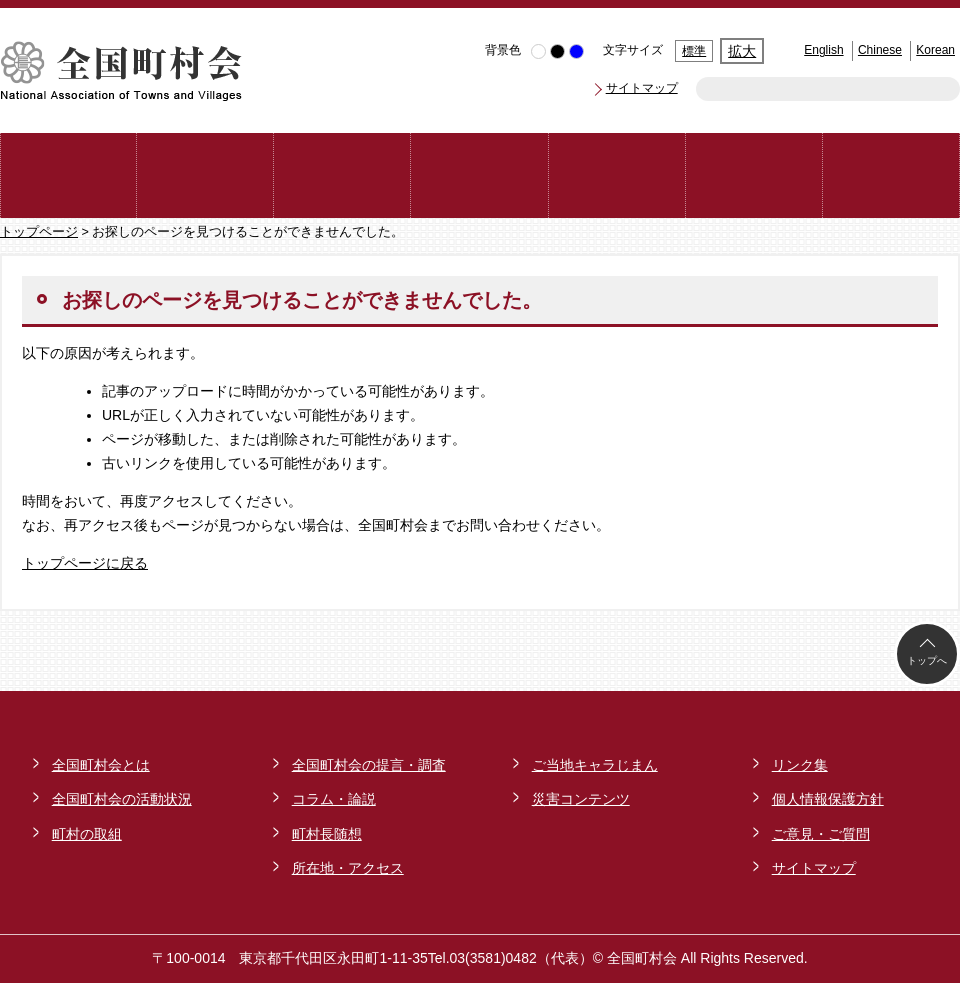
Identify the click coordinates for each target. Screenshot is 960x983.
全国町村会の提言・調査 (369, 765)
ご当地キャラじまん (595, 765)
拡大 (742, 51)
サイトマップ (642, 88)
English (823, 50)
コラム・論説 (334, 799)
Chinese (880, 50)
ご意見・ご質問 (821, 834)
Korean (935, 50)
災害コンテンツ (581, 799)
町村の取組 (87, 834)
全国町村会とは (101, 765)
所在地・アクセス (348, 868)
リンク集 (800, 765)
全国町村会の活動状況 (122, 799)
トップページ (39, 232)
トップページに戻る (85, 563)
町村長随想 (327, 834)
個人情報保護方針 (828, 799)
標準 (694, 51)
